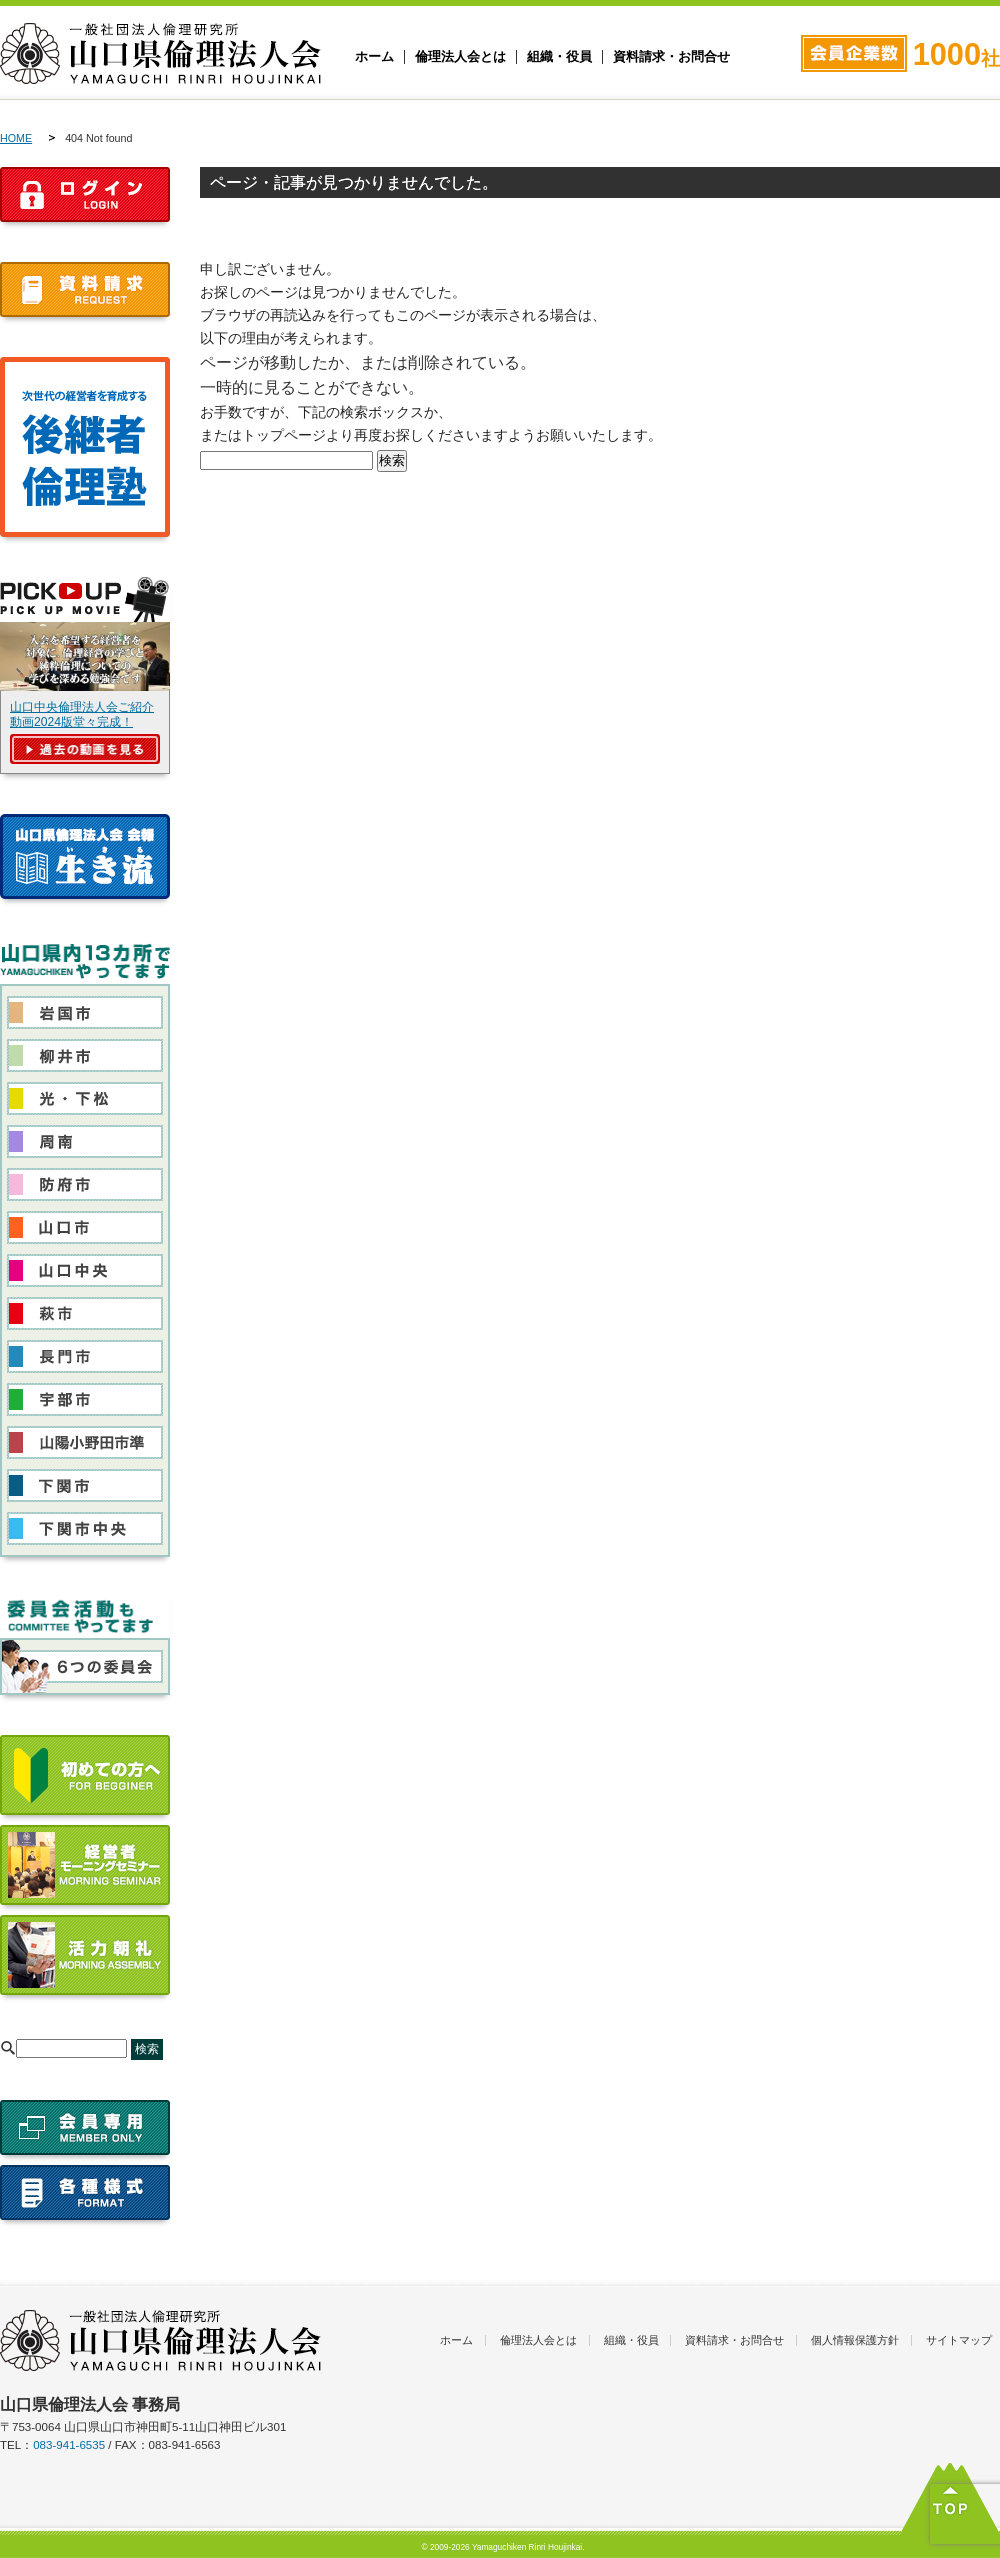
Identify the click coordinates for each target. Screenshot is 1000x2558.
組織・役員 (559, 57)
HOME (16, 138)
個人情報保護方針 (855, 2340)
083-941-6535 (69, 2445)
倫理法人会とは (460, 57)
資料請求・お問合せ (671, 57)
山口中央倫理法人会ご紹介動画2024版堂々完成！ (82, 714)
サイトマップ (959, 2340)
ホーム (374, 57)
